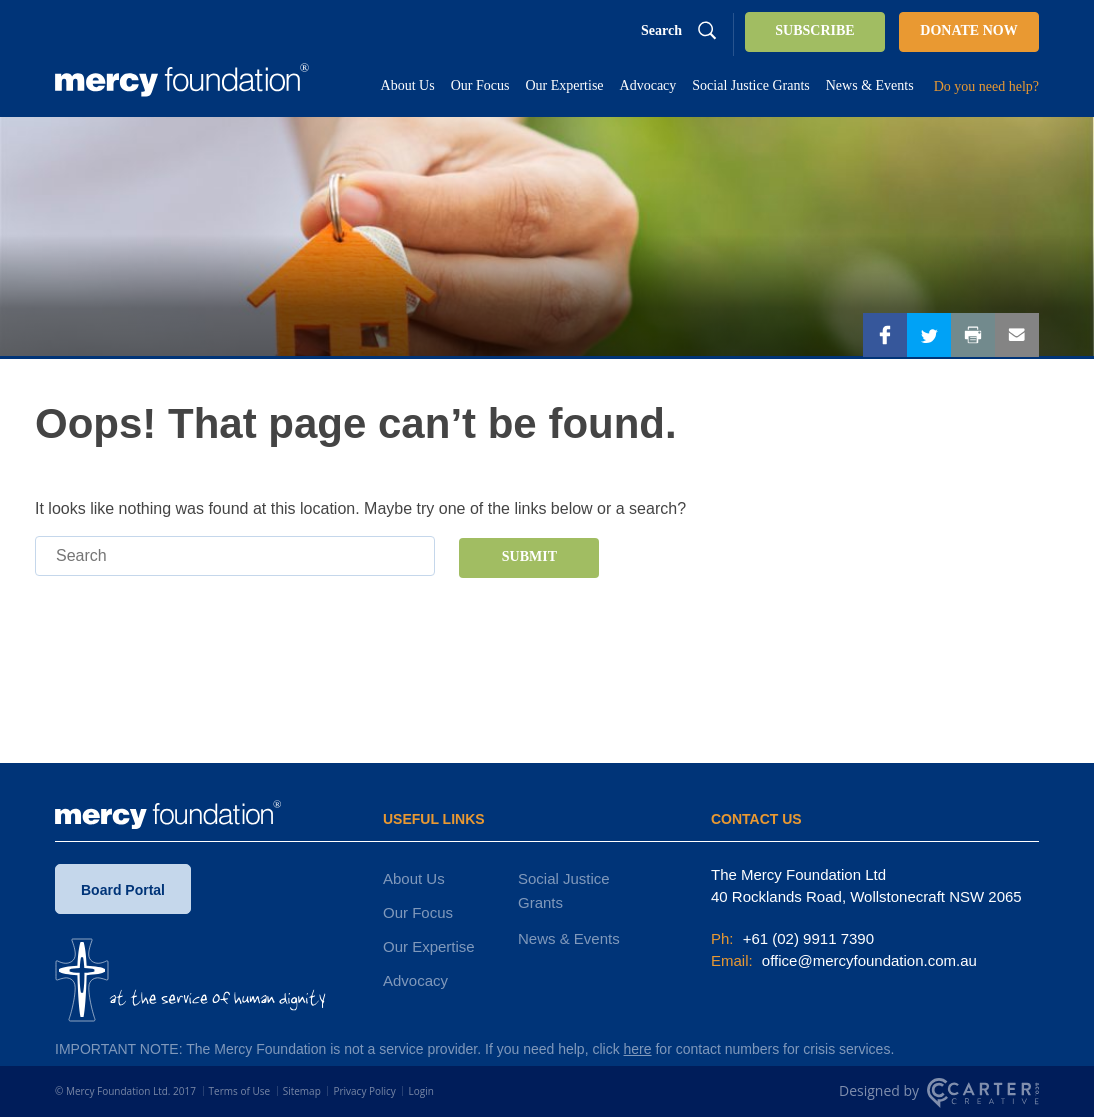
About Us (414, 878)
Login (420, 1091)
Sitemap (302, 1091)
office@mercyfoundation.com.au (867, 960)
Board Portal (123, 890)
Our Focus (418, 912)
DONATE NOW (968, 30)
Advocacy (415, 980)
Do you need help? (986, 86)
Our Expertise (429, 946)
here (638, 1049)
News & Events (569, 938)
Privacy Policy (364, 1091)
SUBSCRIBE (814, 30)
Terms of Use (239, 1091)
